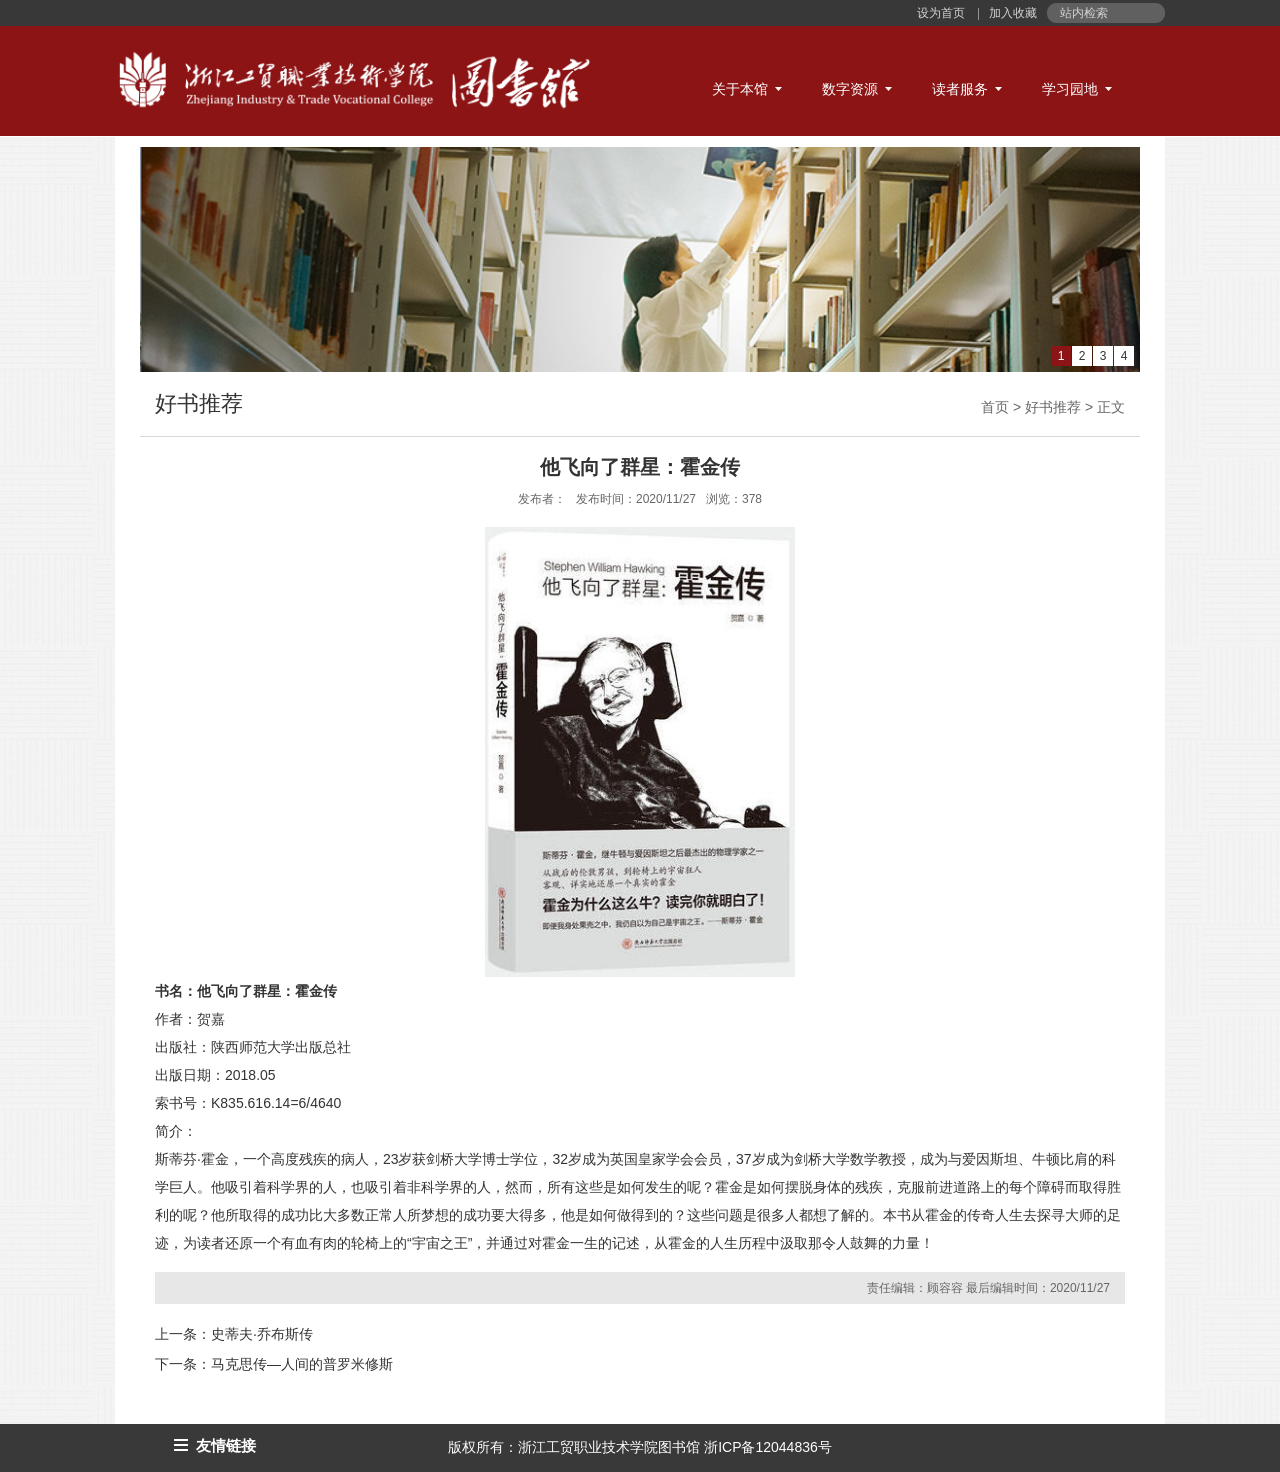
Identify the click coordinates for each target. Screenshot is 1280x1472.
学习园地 (1070, 89)
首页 (995, 407)
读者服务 (960, 89)
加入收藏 (1011, 13)
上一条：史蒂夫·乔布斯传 (234, 1334)
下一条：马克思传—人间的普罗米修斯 (274, 1364)
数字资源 (850, 89)
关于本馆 (740, 89)
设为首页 (942, 13)
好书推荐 (1053, 407)
